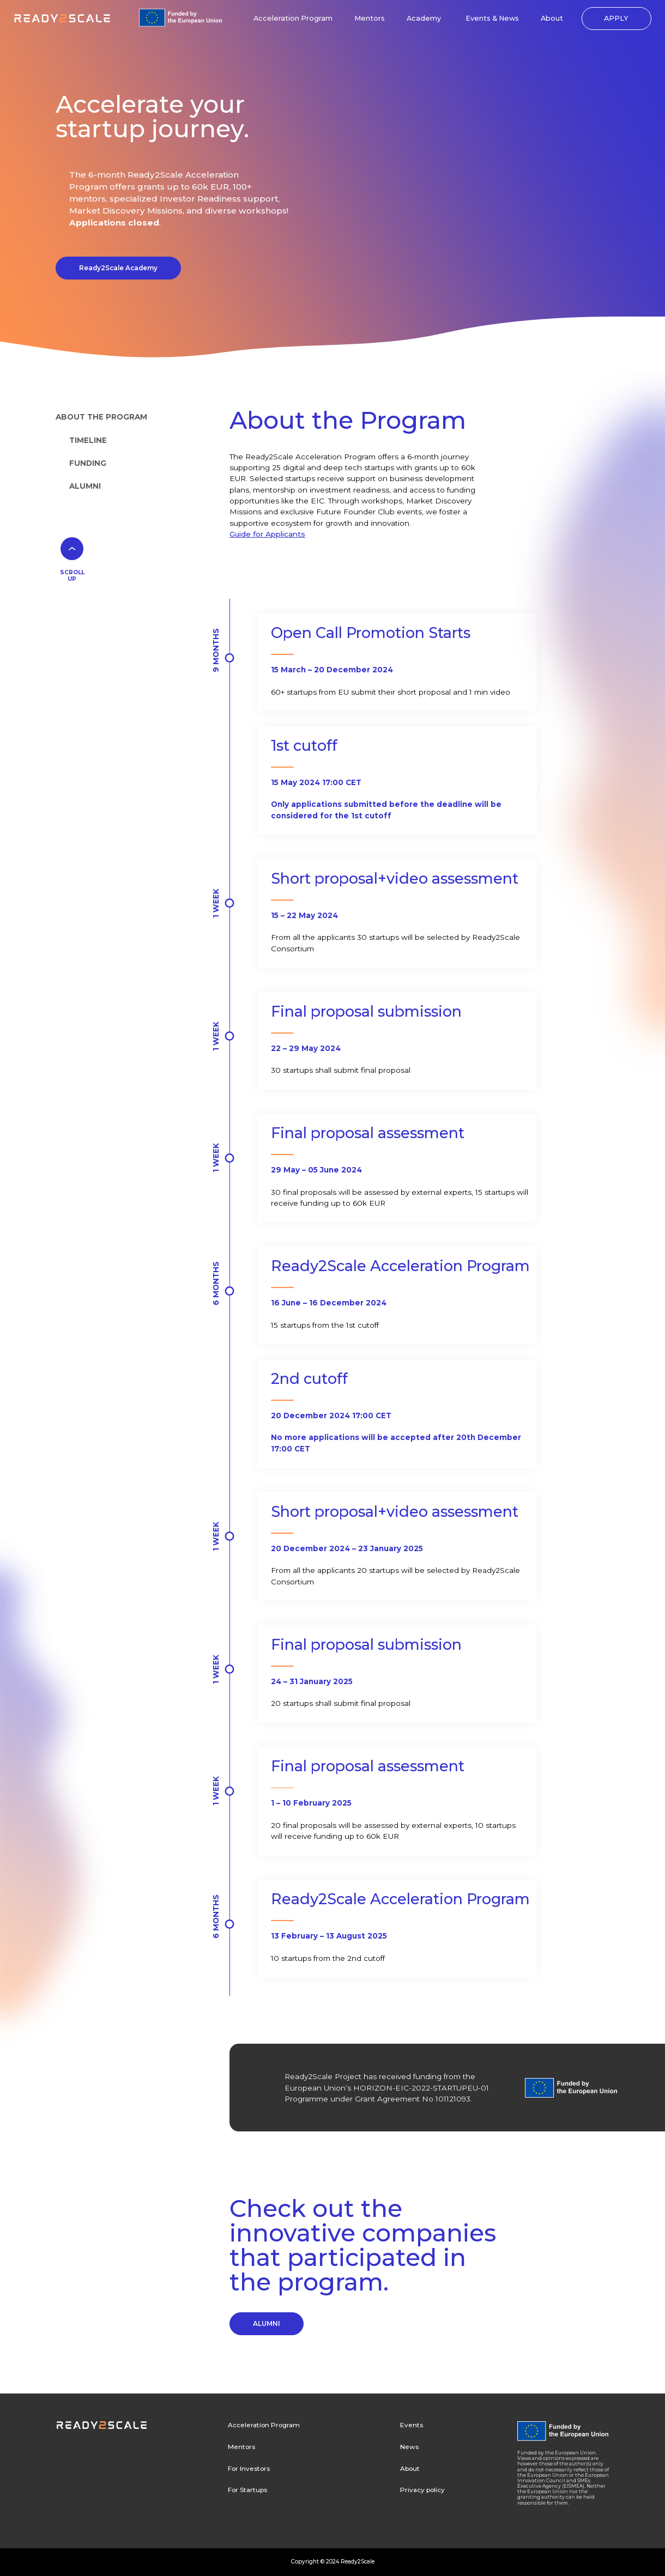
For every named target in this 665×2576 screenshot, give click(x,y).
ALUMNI (85, 486)
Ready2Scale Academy (118, 268)
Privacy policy (422, 2490)
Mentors (369, 18)
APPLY (616, 18)
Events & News (492, 18)
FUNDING (87, 463)
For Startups (247, 2490)
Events (411, 2425)
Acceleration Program (292, 18)
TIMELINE (88, 440)
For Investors (249, 2468)
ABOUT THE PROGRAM (101, 416)
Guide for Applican (263, 534)
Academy (424, 18)
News (409, 2447)
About (552, 18)
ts (301, 534)
